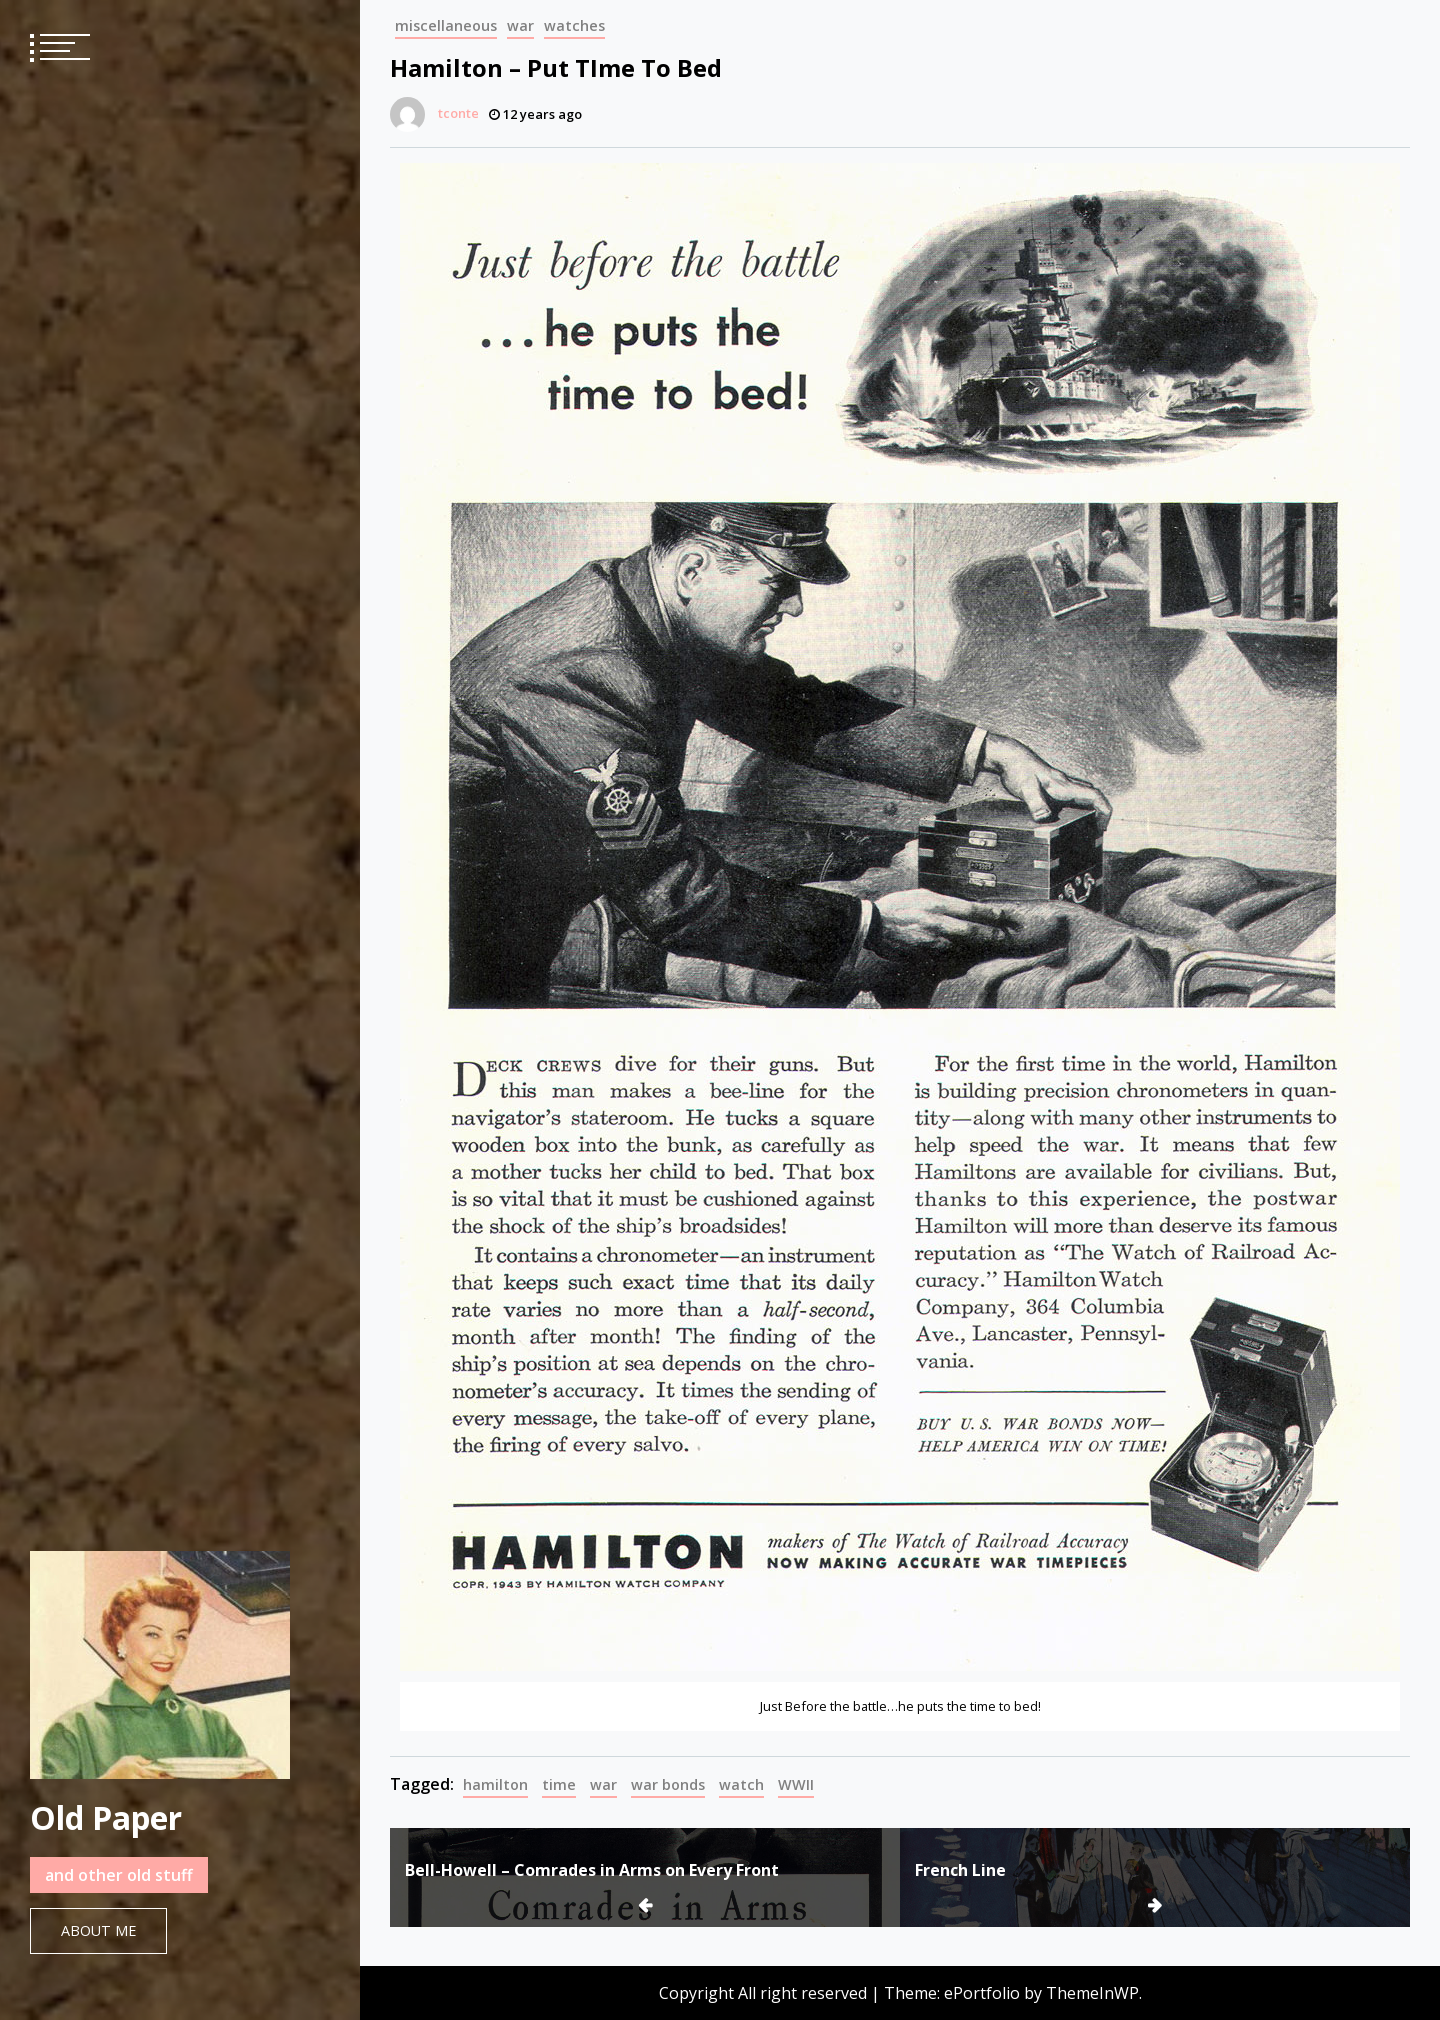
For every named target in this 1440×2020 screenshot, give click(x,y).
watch (741, 1784)
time (559, 1784)
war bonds (668, 1784)
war (520, 25)
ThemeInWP (1092, 1993)
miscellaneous (446, 25)
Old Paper (106, 1817)
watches (574, 25)
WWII (796, 1784)
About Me (98, 1930)
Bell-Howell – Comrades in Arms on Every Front (592, 1870)
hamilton (495, 1784)
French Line (960, 1870)
